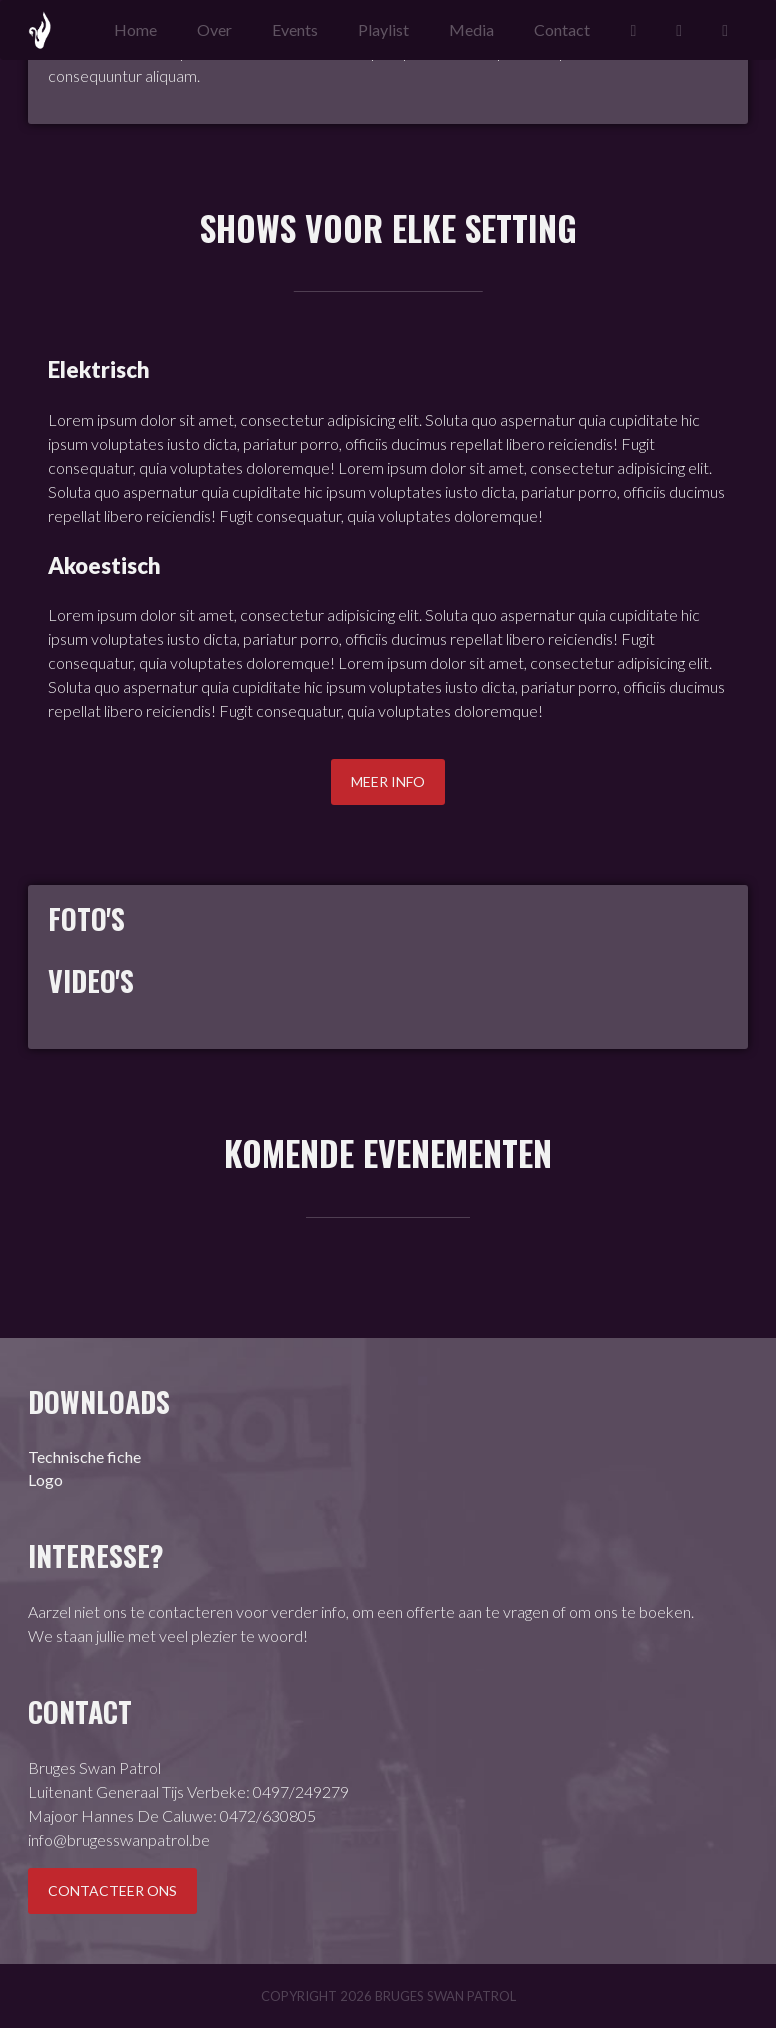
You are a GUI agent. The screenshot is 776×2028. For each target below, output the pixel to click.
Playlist (383, 29)
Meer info (388, 781)
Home (135, 29)
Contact (562, 29)
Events (295, 29)
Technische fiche (84, 1456)
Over (214, 29)
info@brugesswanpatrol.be (119, 1839)
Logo (45, 1479)
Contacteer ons (112, 1890)
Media (471, 29)
